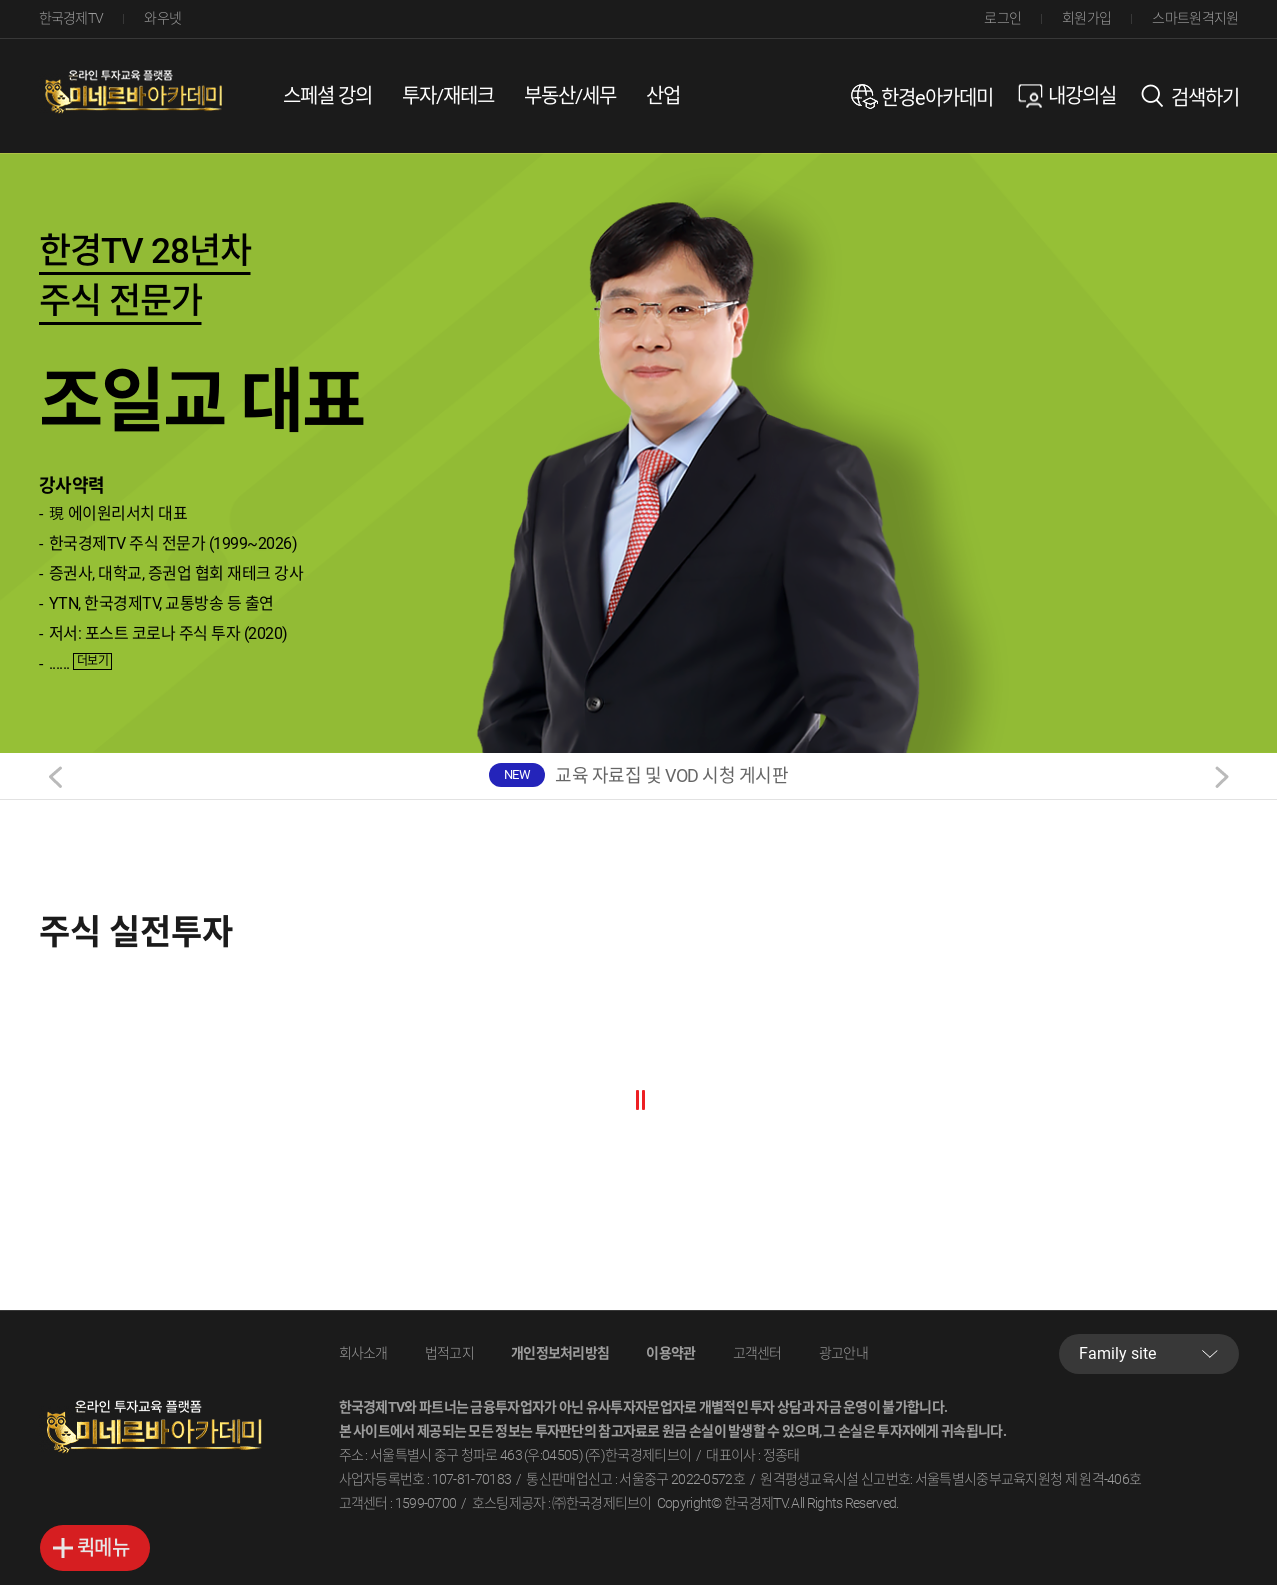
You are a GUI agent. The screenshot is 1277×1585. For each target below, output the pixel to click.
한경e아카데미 (937, 98)
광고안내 (843, 1353)
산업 (663, 96)
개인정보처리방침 (560, 1353)
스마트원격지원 (1195, 18)
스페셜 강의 (327, 96)
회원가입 (1086, 18)
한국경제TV (71, 18)
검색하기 (1205, 98)
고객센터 (757, 1353)
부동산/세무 (570, 96)
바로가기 (95, 1548)
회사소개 (363, 1353)
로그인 (1002, 18)
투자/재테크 (448, 96)
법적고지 (449, 1353)
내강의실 (1082, 96)
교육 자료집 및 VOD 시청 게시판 (671, 775)
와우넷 (162, 18)
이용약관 (670, 1353)
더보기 (93, 661)
